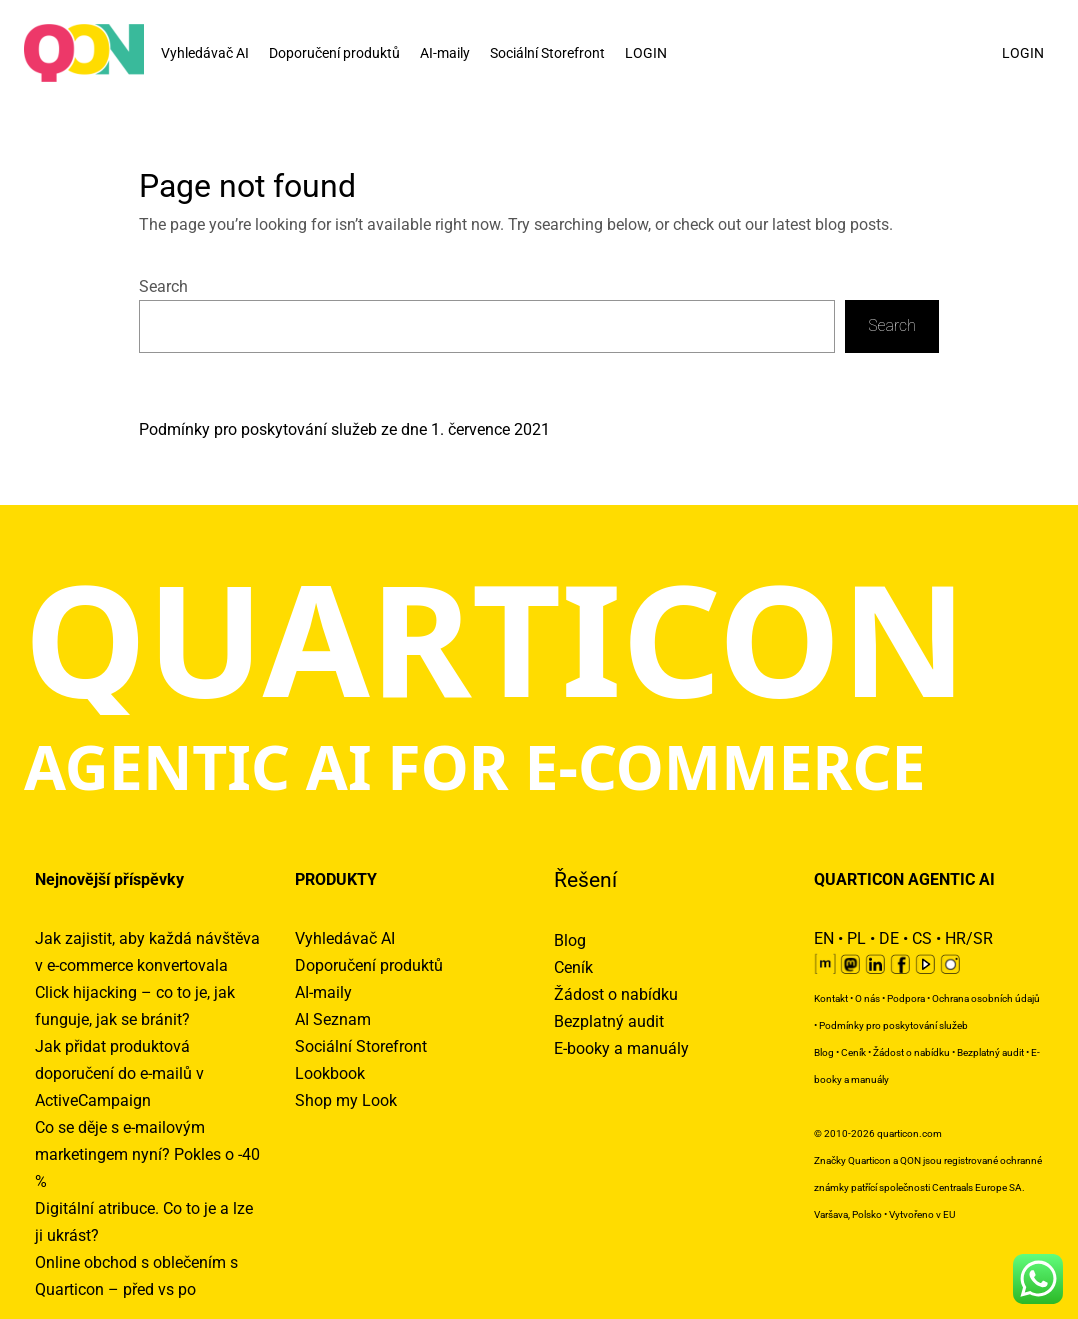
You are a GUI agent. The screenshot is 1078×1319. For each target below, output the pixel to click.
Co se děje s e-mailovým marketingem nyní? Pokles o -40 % (147, 1154)
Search (163, 286)
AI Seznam (333, 1019)
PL (856, 938)
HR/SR (969, 938)
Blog (570, 940)
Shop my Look (346, 1100)
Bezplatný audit (609, 1021)
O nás (867, 998)
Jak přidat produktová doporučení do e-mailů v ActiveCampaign (119, 1073)
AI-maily (445, 53)
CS (922, 938)
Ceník (573, 967)
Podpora (906, 998)
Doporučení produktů (334, 53)
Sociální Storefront (547, 53)
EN (824, 938)
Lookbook (330, 1073)
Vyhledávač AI (205, 53)
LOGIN (646, 53)
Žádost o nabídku (616, 994)
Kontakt (831, 998)
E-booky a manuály (621, 1048)
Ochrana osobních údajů (986, 998)
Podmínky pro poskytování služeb (893, 1025)
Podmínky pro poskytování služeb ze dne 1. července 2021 (344, 429)
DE (889, 938)
